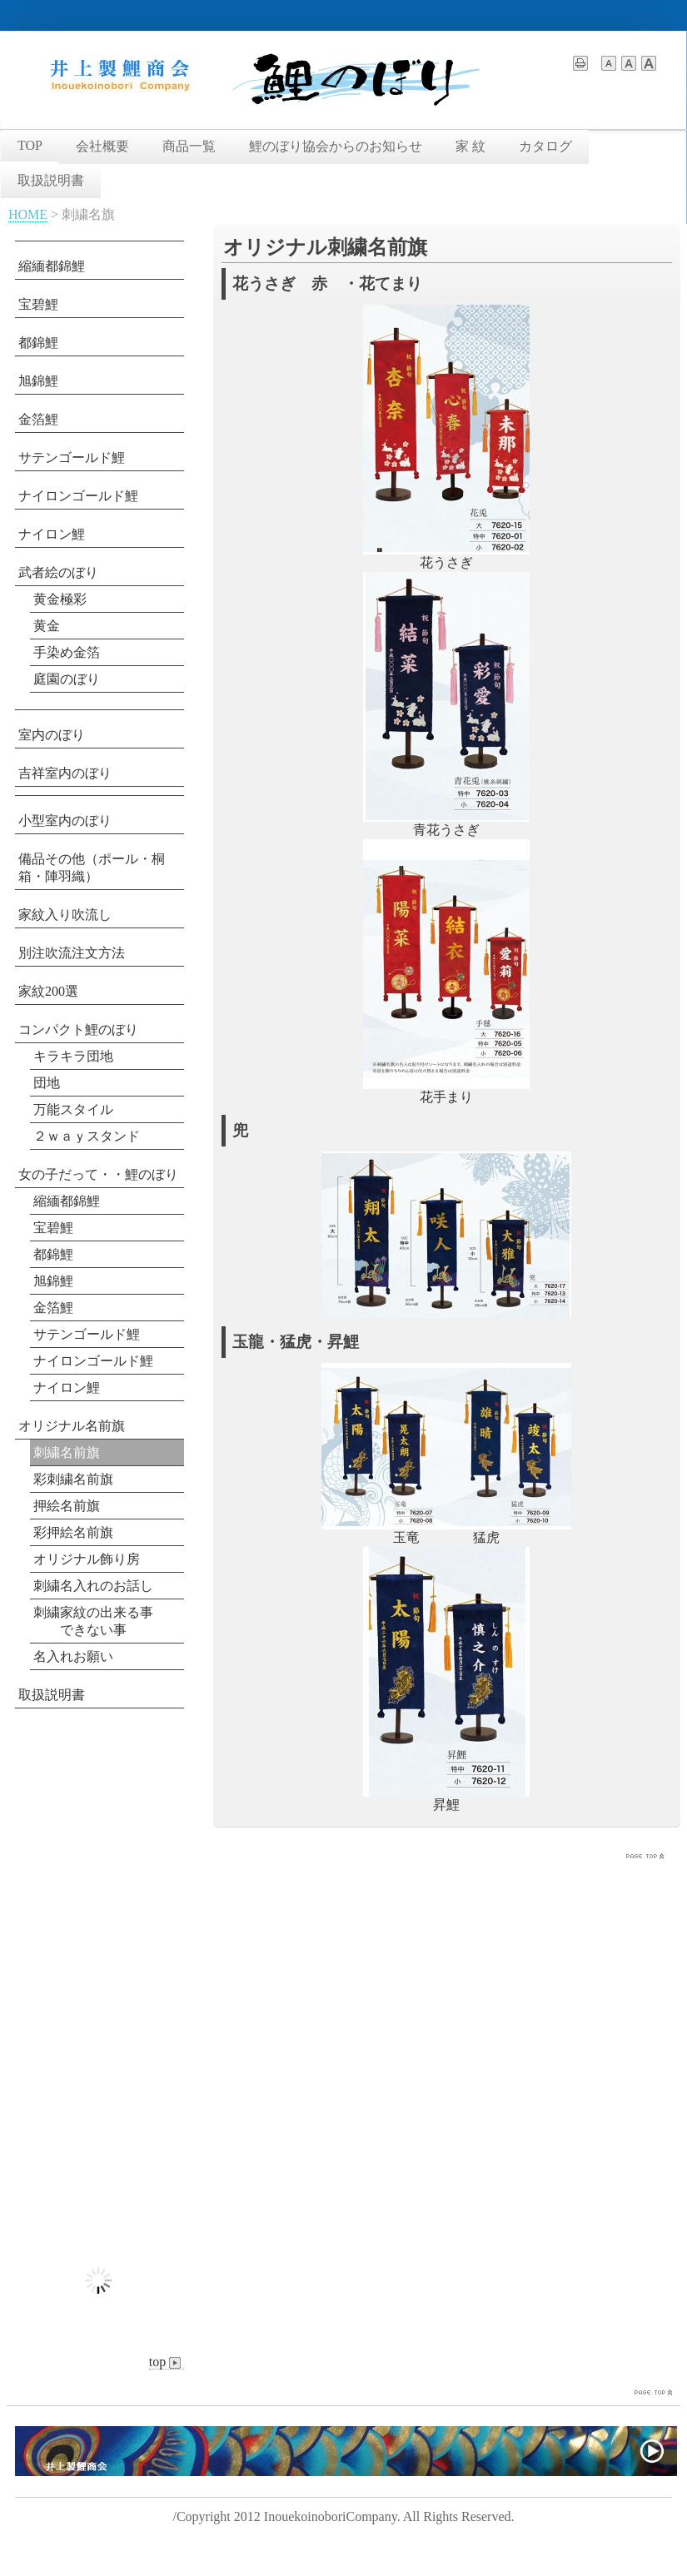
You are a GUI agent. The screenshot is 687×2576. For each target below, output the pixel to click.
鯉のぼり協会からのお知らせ (335, 146)
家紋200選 (48, 991)
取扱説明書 (50, 180)
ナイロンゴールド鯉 (78, 496)
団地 (46, 1083)
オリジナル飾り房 (86, 1559)
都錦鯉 (38, 343)
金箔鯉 (38, 419)
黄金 (46, 626)
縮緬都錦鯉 (51, 266)
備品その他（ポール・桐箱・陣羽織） (91, 867)
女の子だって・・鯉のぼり (98, 1174)
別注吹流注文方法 (71, 953)
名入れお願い (73, 1656)
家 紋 (470, 146)
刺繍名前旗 (66, 1452)
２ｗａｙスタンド (86, 1136)
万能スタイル (73, 1109)
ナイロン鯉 (51, 534)
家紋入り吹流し (65, 915)
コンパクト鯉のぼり (78, 1029)
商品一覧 (189, 146)
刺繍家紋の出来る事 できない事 (93, 1621)
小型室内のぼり (65, 820)
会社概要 (102, 146)
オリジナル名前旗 (71, 1426)
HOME (27, 214)
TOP (29, 145)
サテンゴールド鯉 (71, 457)
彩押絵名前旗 (73, 1532)
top (166, 2362)
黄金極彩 (60, 599)
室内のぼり (51, 735)
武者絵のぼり (58, 572)
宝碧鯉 (38, 304)
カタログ (545, 146)
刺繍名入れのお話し (93, 1586)
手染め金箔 (66, 652)
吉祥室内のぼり (65, 773)
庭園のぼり (66, 679)
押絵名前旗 (66, 1506)
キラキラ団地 (73, 1056)
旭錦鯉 (38, 381)
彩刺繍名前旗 (73, 1479)
